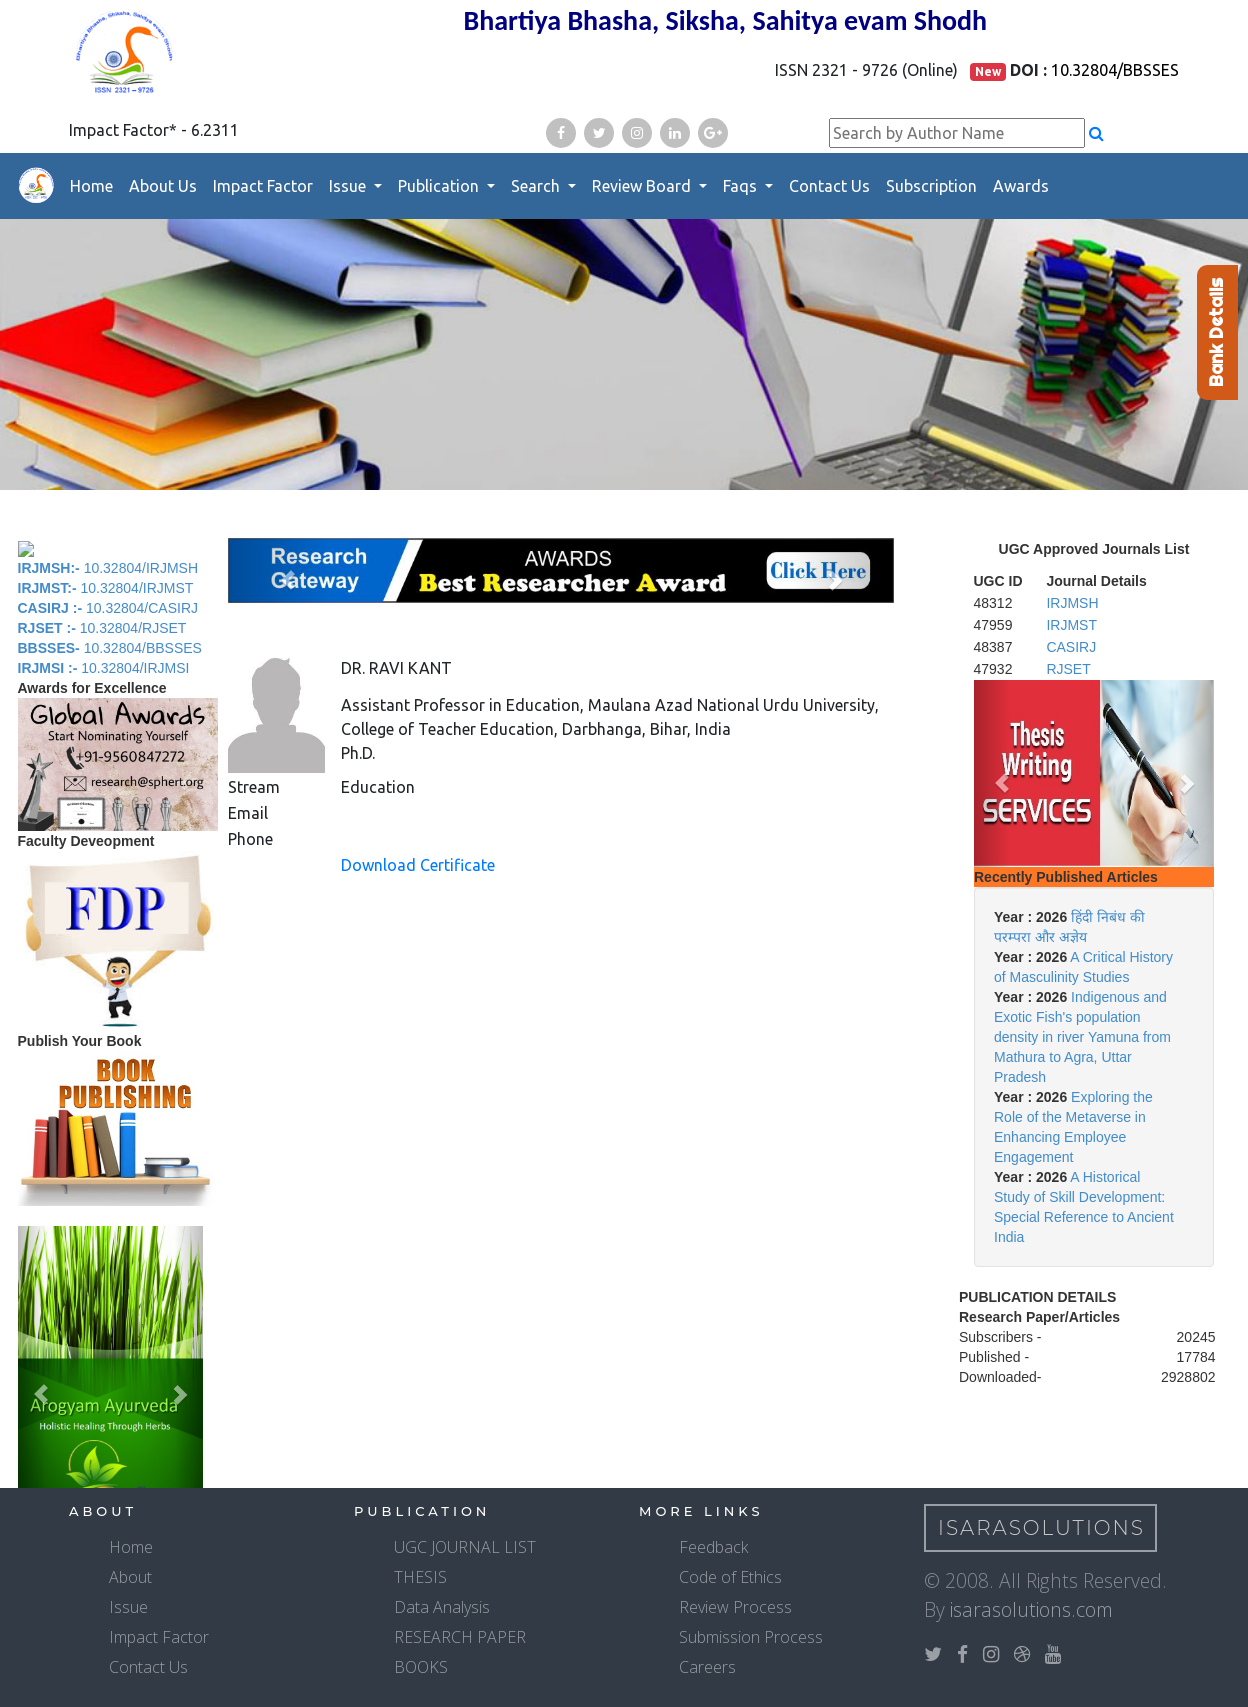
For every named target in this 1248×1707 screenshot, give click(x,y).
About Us (163, 186)
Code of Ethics (730, 1577)
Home (91, 186)
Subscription (931, 186)
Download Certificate (418, 865)
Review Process (735, 1607)
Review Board (643, 186)
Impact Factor (263, 186)
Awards (1021, 186)
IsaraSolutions (1041, 1528)
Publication (440, 186)
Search (537, 186)
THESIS (420, 1577)
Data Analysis (442, 1607)
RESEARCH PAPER (460, 1637)
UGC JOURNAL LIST (465, 1547)
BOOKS (421, 1667)
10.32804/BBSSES (1115, 70)
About (130, 1577)
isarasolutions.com (1031, 1609)
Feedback (713, 1547)
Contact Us (829, 186)
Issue (349, 186)
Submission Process (751, 1637)
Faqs (742, 186)
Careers (707, 1667)
